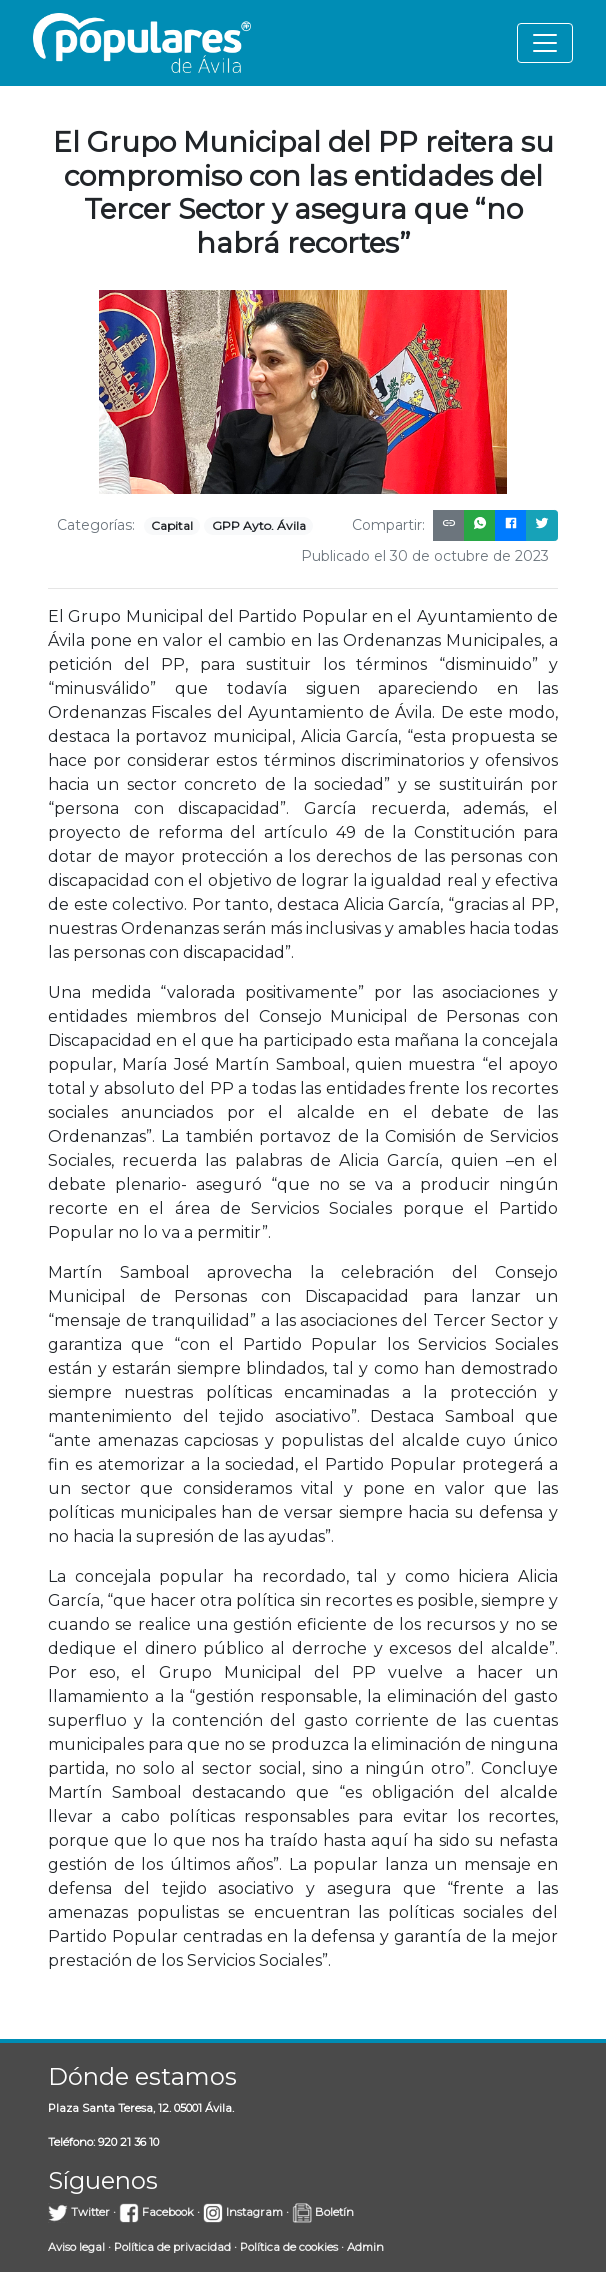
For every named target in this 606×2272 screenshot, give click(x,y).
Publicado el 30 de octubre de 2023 (425, 556)
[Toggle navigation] (545, 43)
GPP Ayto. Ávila (259, 525)
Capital (172, 525)
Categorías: (96, 525)
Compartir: (388, 525)
